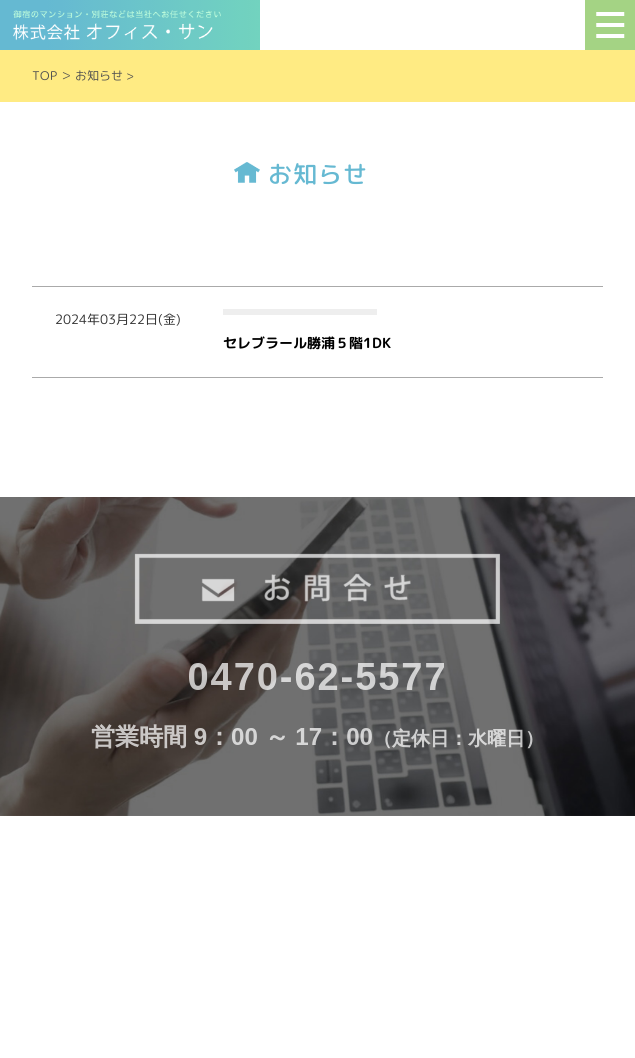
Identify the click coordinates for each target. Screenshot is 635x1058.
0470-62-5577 (318, 677)
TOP (44, 75)
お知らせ (99, 75)
